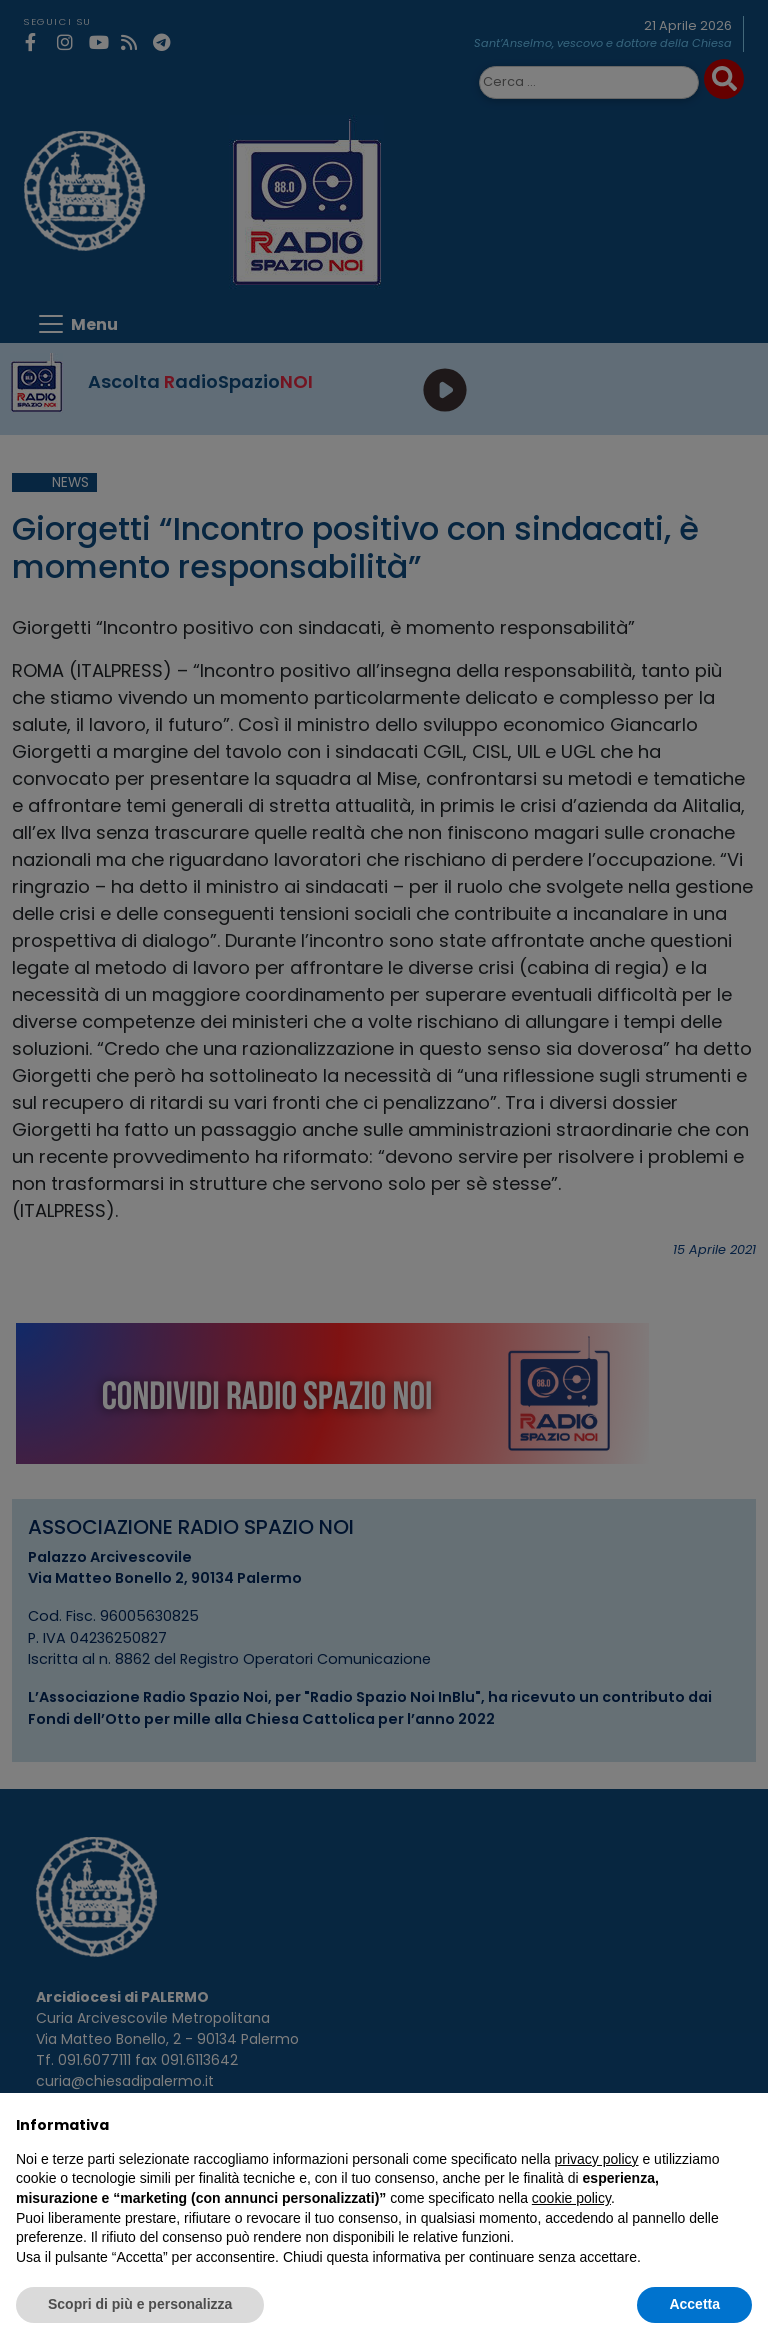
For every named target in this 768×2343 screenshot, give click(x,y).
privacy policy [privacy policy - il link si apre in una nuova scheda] (597, 2159)
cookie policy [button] (571, 2198)
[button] (742, 2125)
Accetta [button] (694, 2304)
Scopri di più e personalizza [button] (140, 2304)
